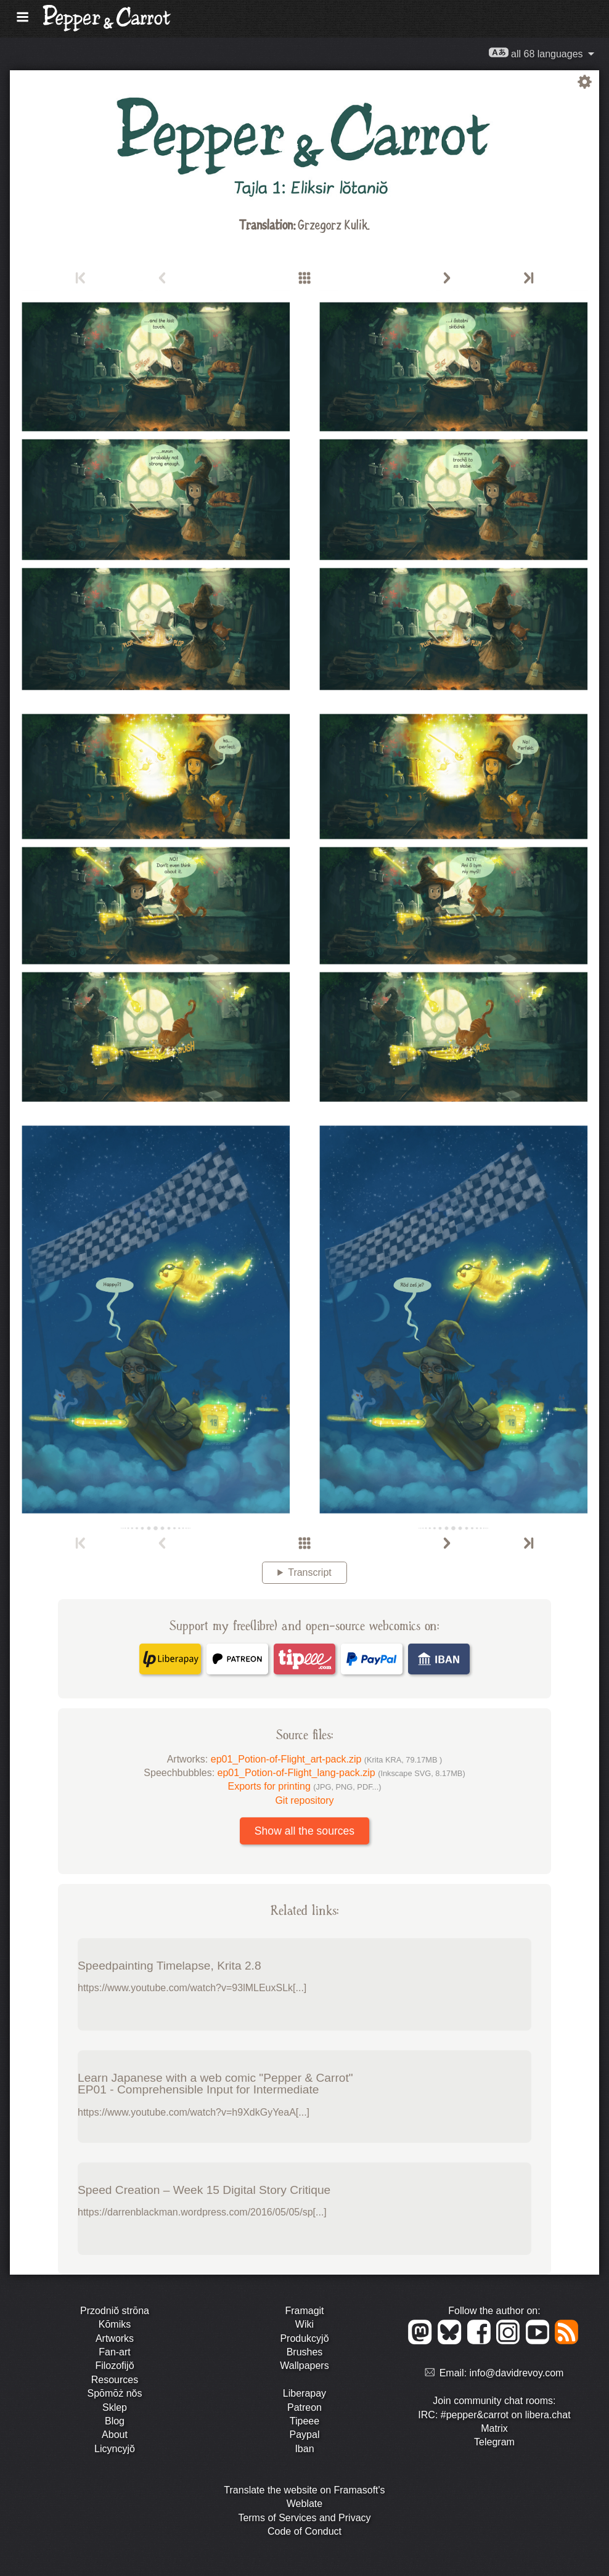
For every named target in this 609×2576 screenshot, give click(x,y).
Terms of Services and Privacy (304, 2518)
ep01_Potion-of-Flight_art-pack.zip (327, 1759)
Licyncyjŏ (114, 2449)
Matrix (494, 2428)
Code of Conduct (304, 2531)
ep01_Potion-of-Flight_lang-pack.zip (341, 1772)
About (115, 2434)
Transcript (310, 1572)
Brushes (305, 2352)
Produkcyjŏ (304, 2338)
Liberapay (304, 2393)
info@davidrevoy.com (517, 2373)
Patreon (304, 2407)
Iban (304, 2449)
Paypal (305, 2434)
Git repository (304, 1800)
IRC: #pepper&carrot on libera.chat (494, 2415)
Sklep (114, 2407)
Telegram (494, 2442)
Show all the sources (304, 1831)
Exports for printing (305, 1786)
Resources (114, 2379)
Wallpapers (304, 2365)
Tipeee (304, 2421)
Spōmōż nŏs (115, 2393)
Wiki (304, 2324)
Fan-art (115, 2352)
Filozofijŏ (114, 2365)
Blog (115, 2421)
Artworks (115, 2338)
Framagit (304, 2310)
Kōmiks (115, 2324)
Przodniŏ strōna (114, 2310)
